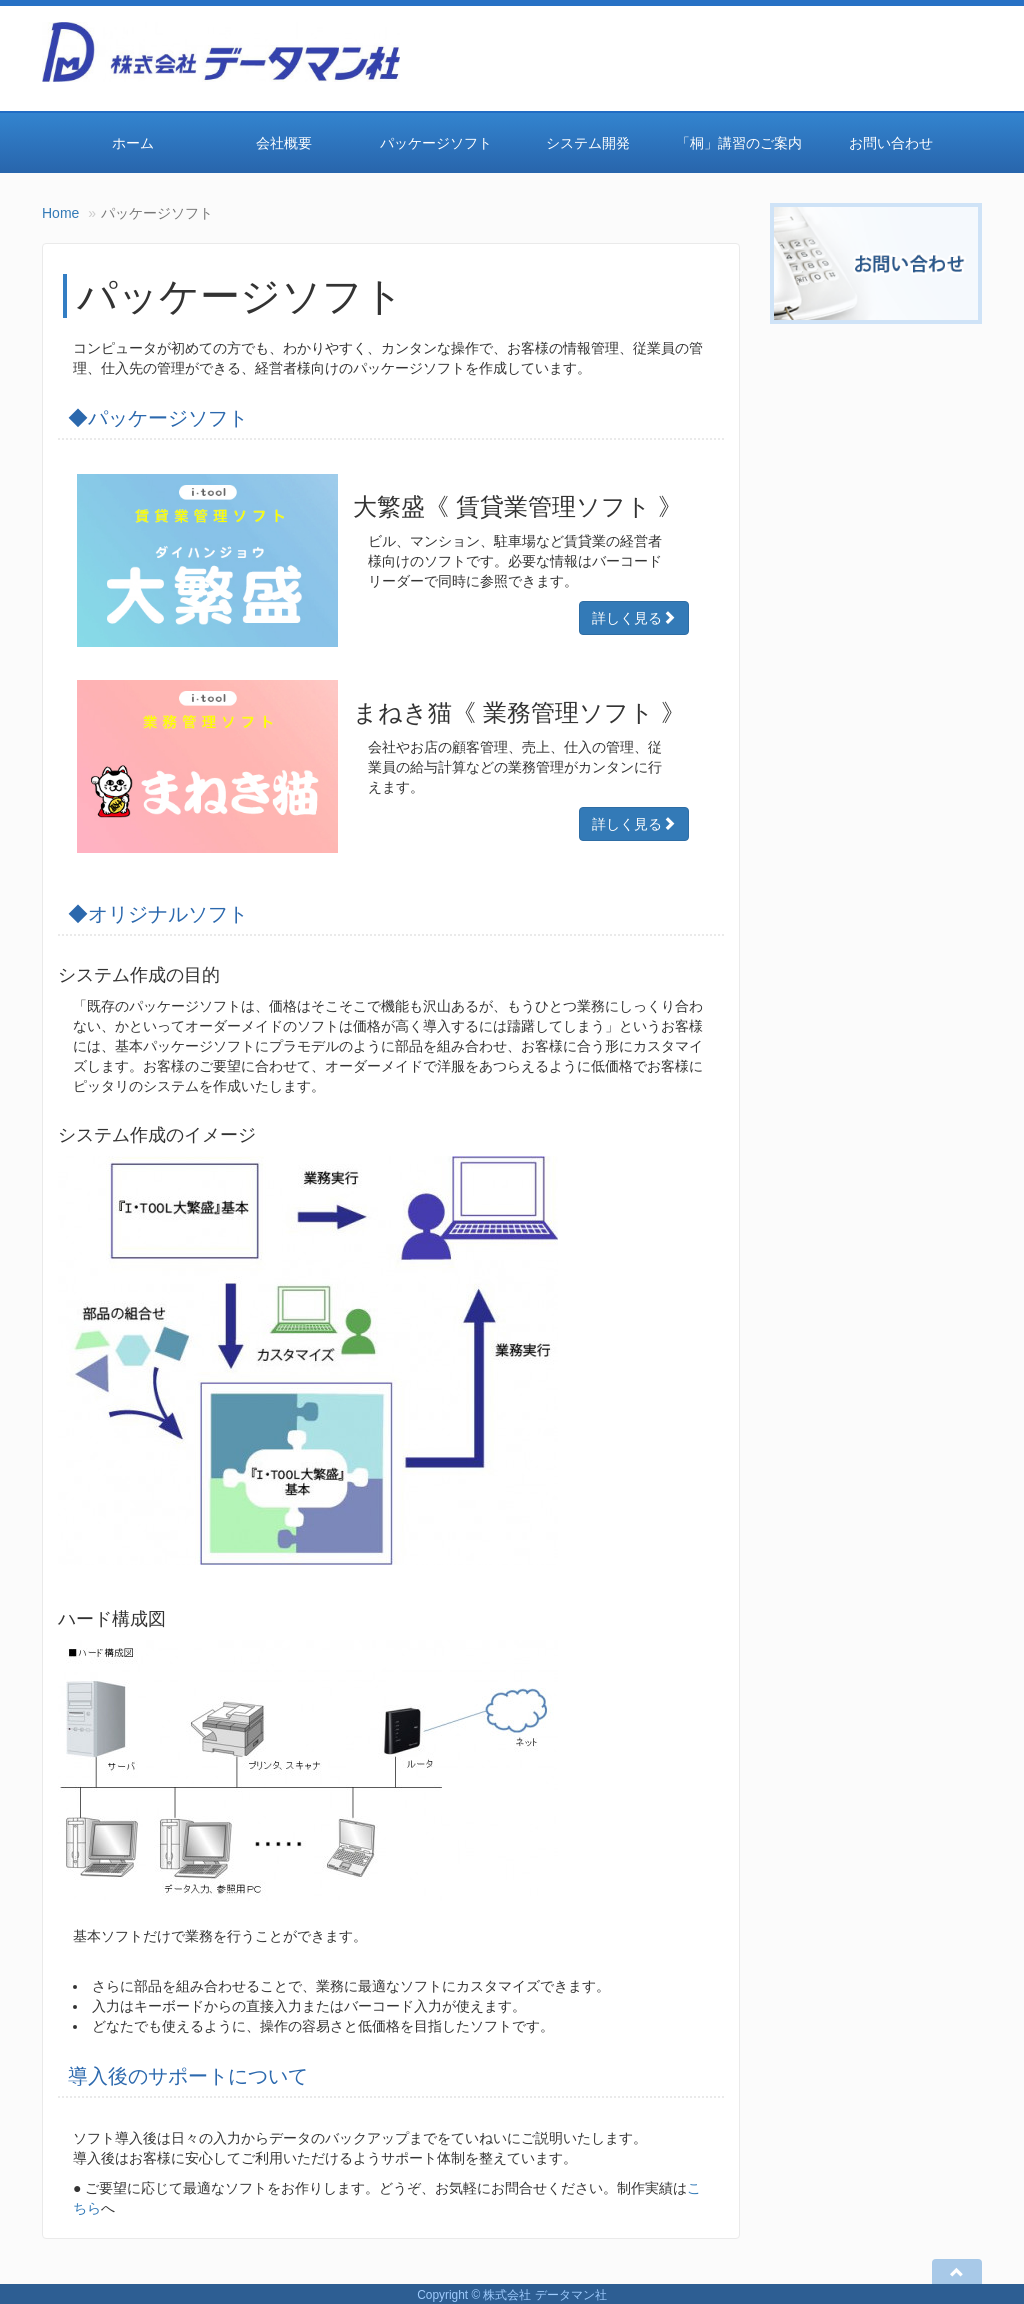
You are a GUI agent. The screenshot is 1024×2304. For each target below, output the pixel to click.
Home (60, 213)
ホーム (133, 143)
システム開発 (588, 143)
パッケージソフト (436, 143)
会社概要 (284, 143)
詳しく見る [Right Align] (634, 618)
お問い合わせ (891, 143)
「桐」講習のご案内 (739, 143)
